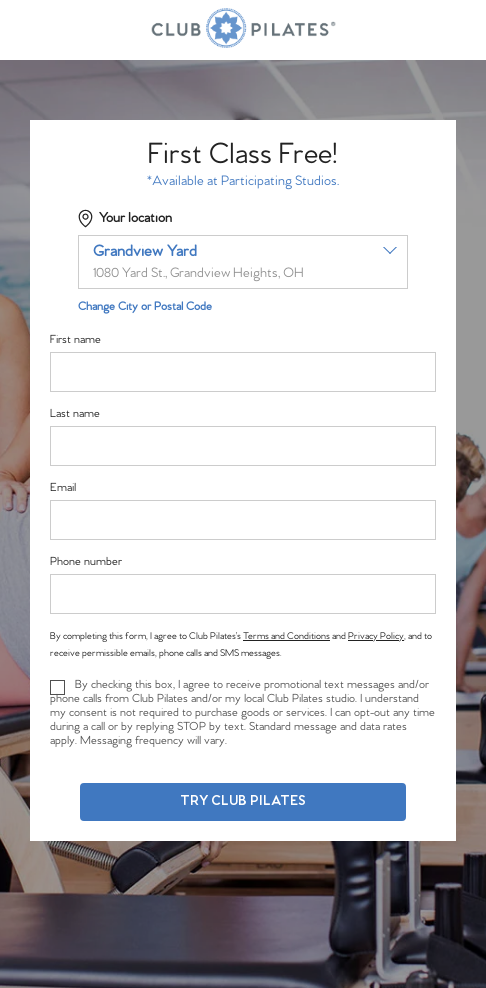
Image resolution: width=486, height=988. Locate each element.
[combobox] (243, 262)
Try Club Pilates (243, 801)
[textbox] (243, 262)
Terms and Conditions (286, 636)
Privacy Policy (376, 636)
